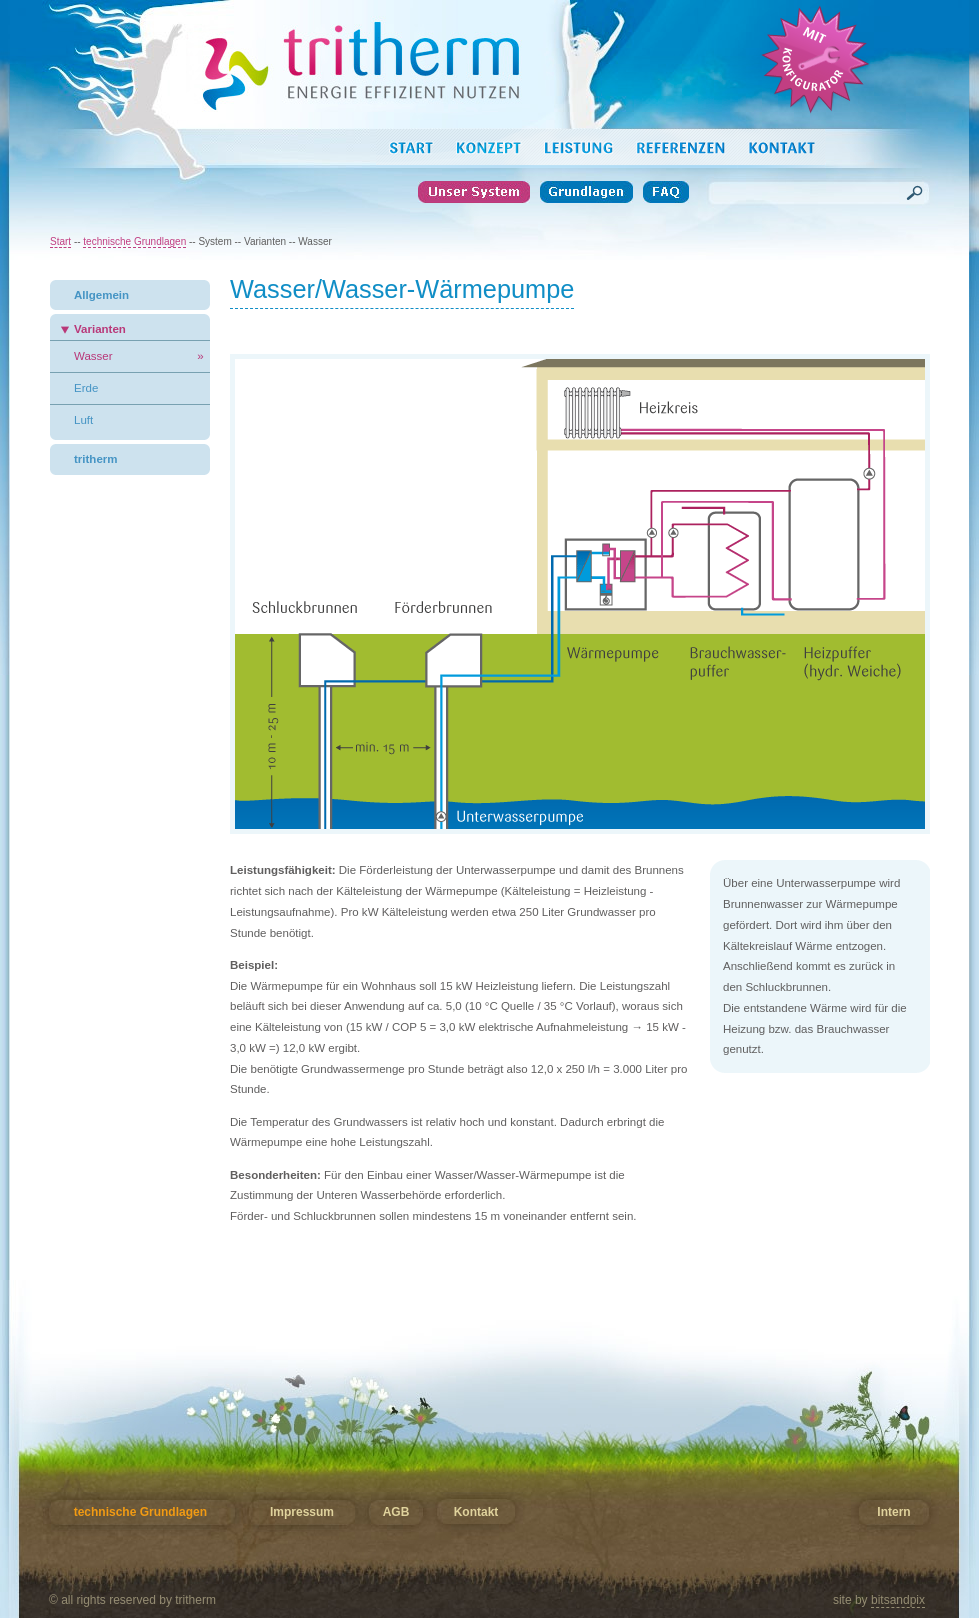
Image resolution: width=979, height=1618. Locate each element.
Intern (893, 1512)
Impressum (302, 1512)
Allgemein (101, 295)
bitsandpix (898, 1600)
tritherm (96, 459)
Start (60, 241)
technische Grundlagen (134, 241)
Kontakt (476, 1512)
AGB (396, 1512)
